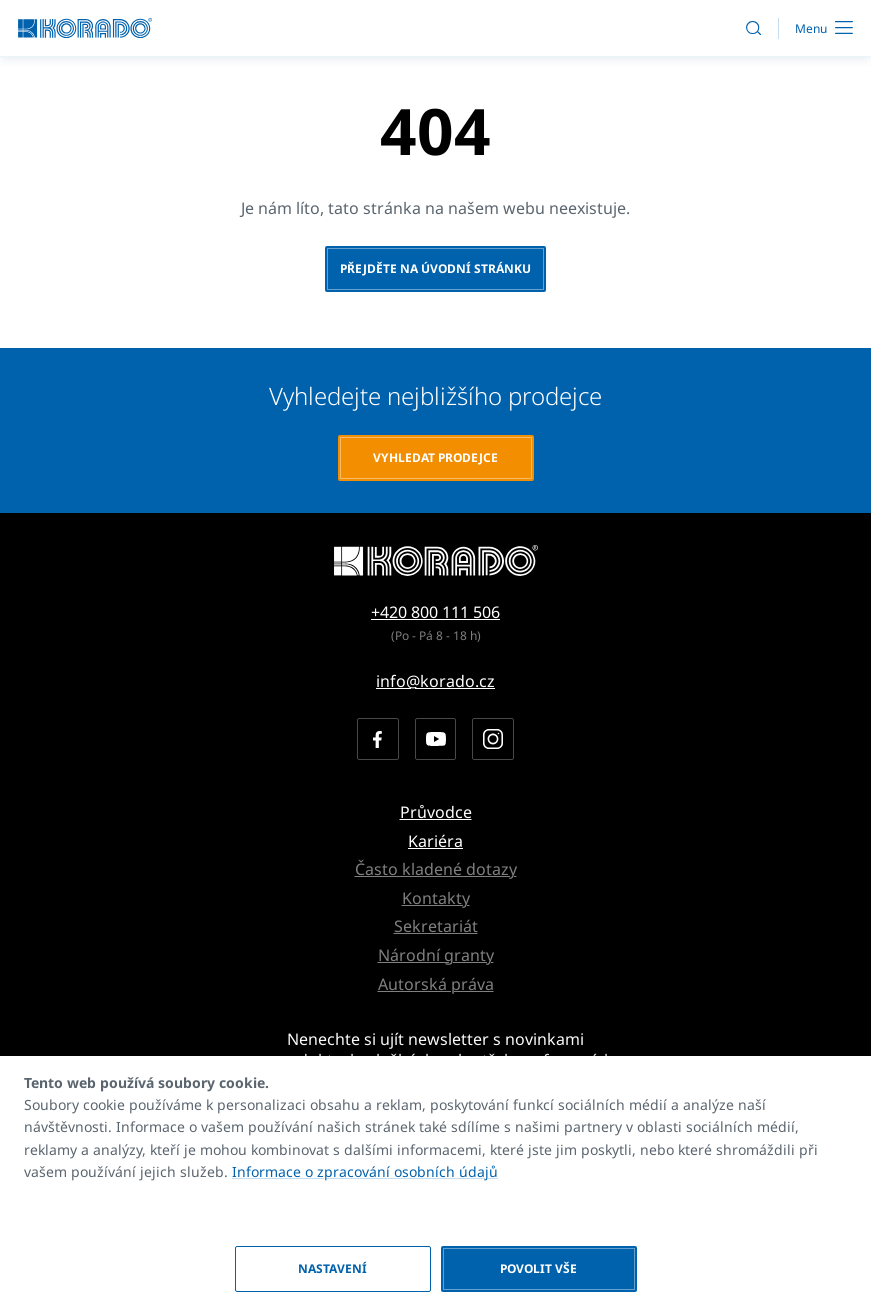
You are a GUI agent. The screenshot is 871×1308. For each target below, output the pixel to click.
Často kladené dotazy (436, 869)
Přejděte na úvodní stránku (435, 268)
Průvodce (436, 812)
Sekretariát (436, 926)
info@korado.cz (435, 681)
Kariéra (435, 841)
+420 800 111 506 (435, 612)
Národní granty (436, 955)
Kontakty (436, 898)
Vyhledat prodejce (435, 457)
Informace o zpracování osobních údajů (365, 1171)
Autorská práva (436, 984)
